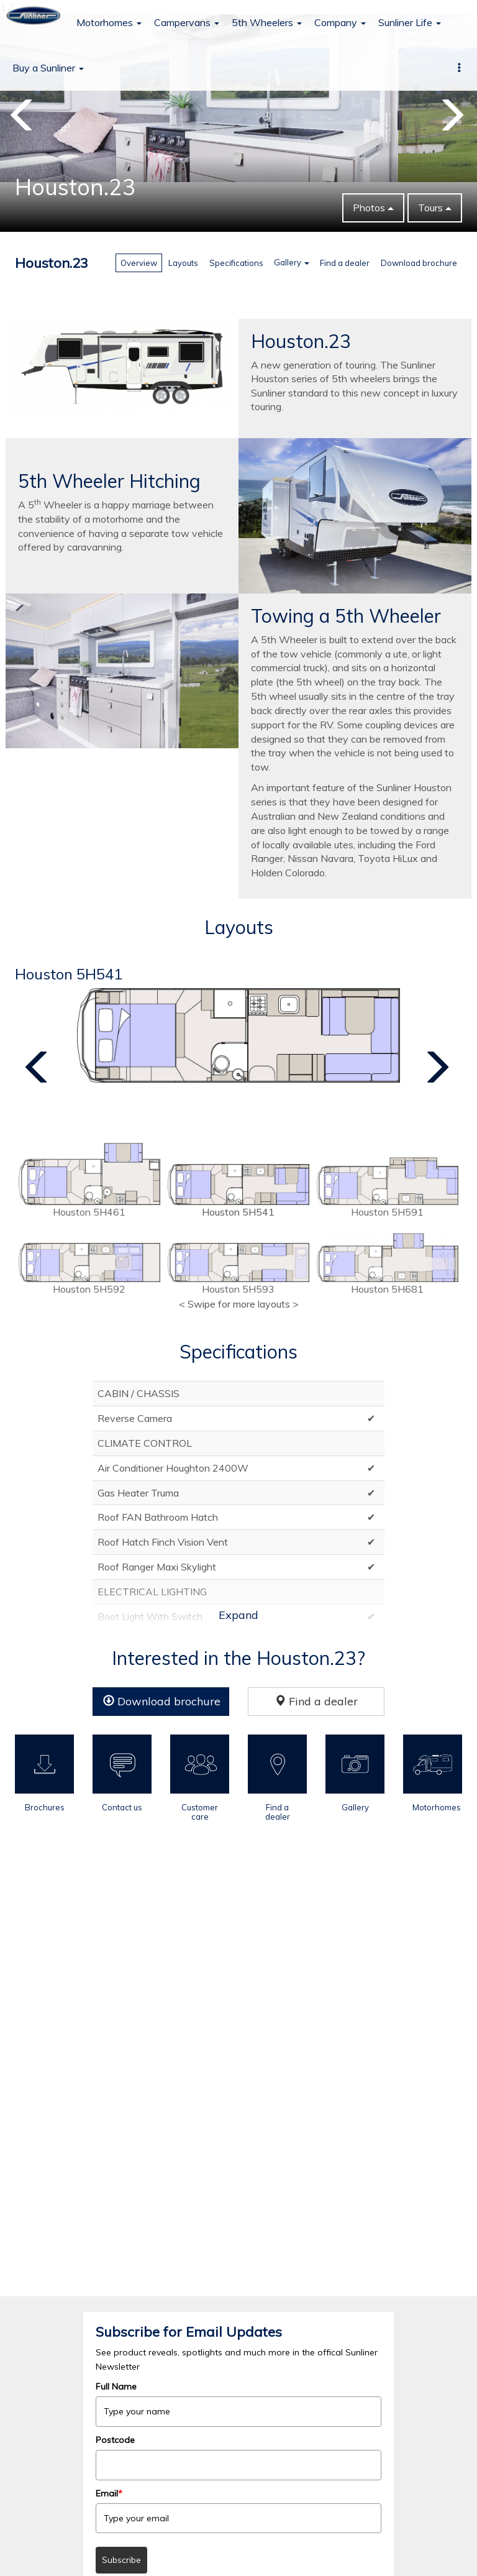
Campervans (186, 22)
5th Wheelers (267, 22)
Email (109, 2493)
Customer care (199, 1811)
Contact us (122, 1807)
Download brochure (419, 263)
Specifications (236, 263)
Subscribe (121, 2559)
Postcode (115, 2439)
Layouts (183, 263)
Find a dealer (345, 263)
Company (340, 22)
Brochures (45, 1807)
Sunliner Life (409, 22)
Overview (138, 263)
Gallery (291, 262)
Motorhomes (109, 22)
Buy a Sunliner (48, 68)
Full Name (116, 2386)
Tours (435, 207)
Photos (373, 207)
